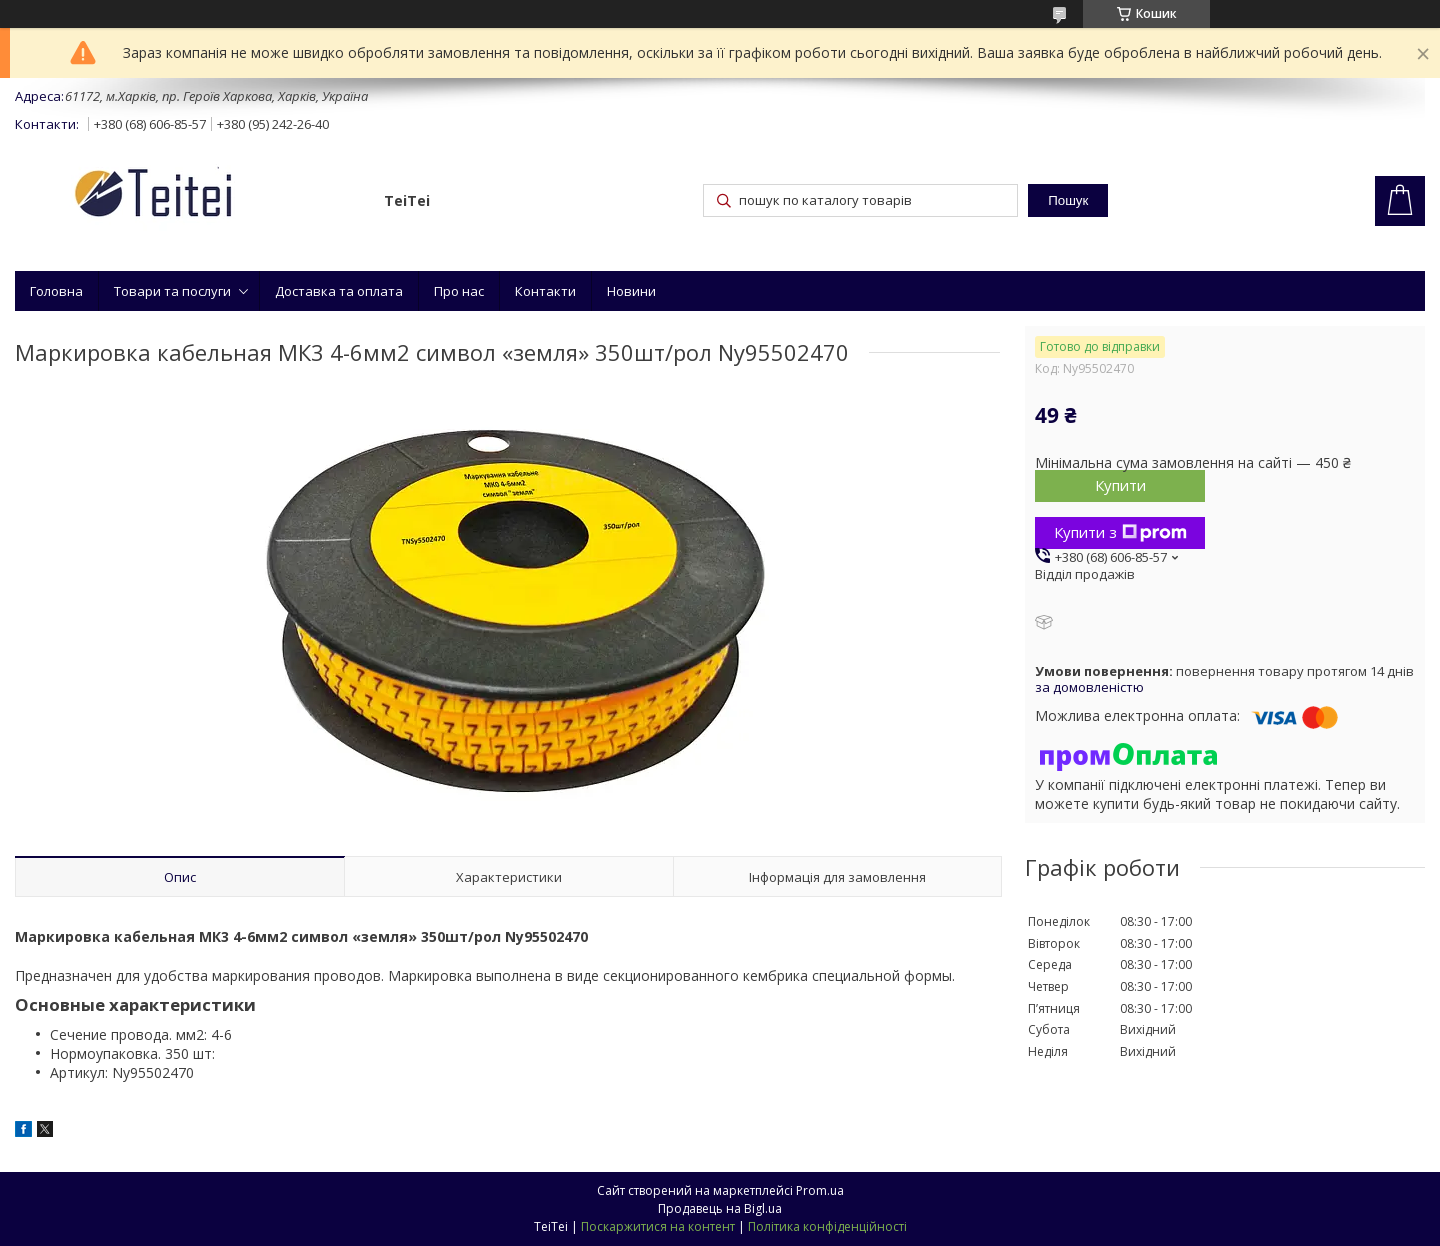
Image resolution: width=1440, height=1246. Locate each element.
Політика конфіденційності (827, 1226)
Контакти (545, 291)
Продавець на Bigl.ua (720, 1208)
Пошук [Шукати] (1068, 200)
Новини (631, 291)
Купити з (1120, 532)
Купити (1120, 485)
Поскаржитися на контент (658, 1226)
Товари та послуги (172, 291)
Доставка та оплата (339, 291)
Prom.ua (820, 1190)
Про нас (459, 291)
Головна (56, 291)
